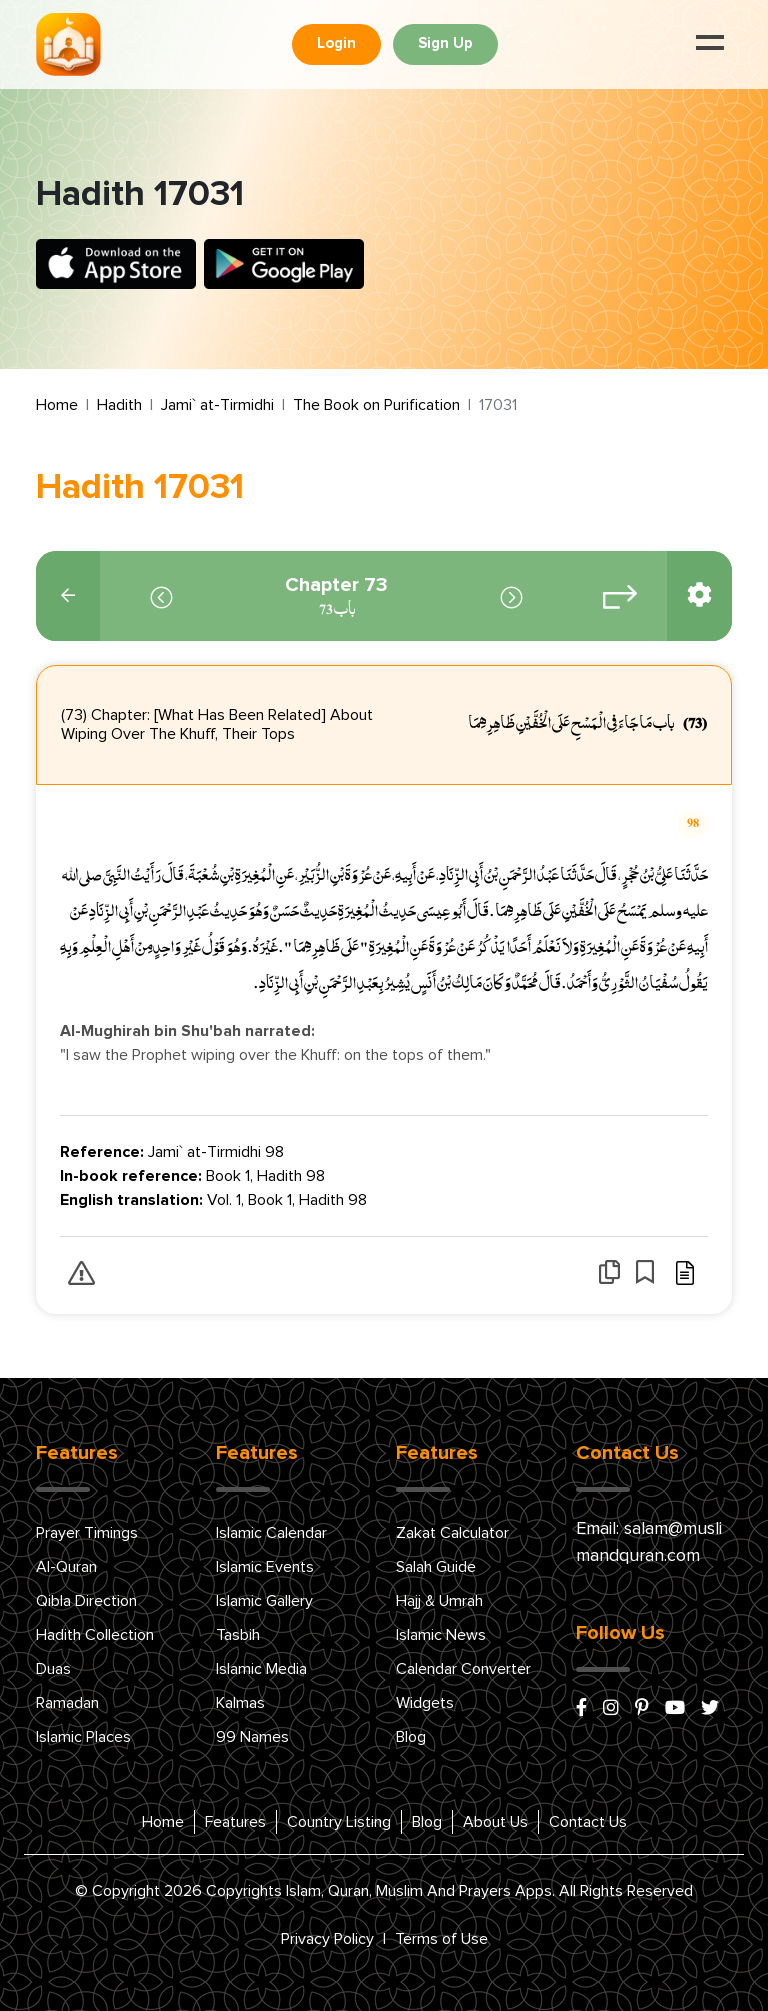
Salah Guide (436, 1567)
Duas (53, 1669)
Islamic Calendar (271, 1533)
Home (57, 405)
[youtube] (675, 1709)
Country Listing (339, 1822)
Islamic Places (83, 1737)
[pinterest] (642, 1709)
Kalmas (240, 1703)
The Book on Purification (376, 405)
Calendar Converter (463, 1669)
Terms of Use (441, 1939)
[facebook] (581, 1709)
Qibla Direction (86, 1601)
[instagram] (611, 1709)
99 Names (252, 1737)
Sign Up (445, 43)
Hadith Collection (95, 1635)
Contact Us (588, 1822)
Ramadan (67, 1703)
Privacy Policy (327, 1939)
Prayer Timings (87, 1533)
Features (235, 1822)
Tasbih (238, 1635)
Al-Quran (66, 1567)
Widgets (425, 1703)
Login (336, 43)
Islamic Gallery (264, 1601)
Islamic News (441, 1635)
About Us (495, 1822)
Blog (411, 1737)
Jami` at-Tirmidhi (217, 405)
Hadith (119, 405)
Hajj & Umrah (439, 1601)
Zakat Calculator (452, 1533)
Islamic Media (261, 1669)
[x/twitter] (710, 1709)
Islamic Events (265, 1567)
